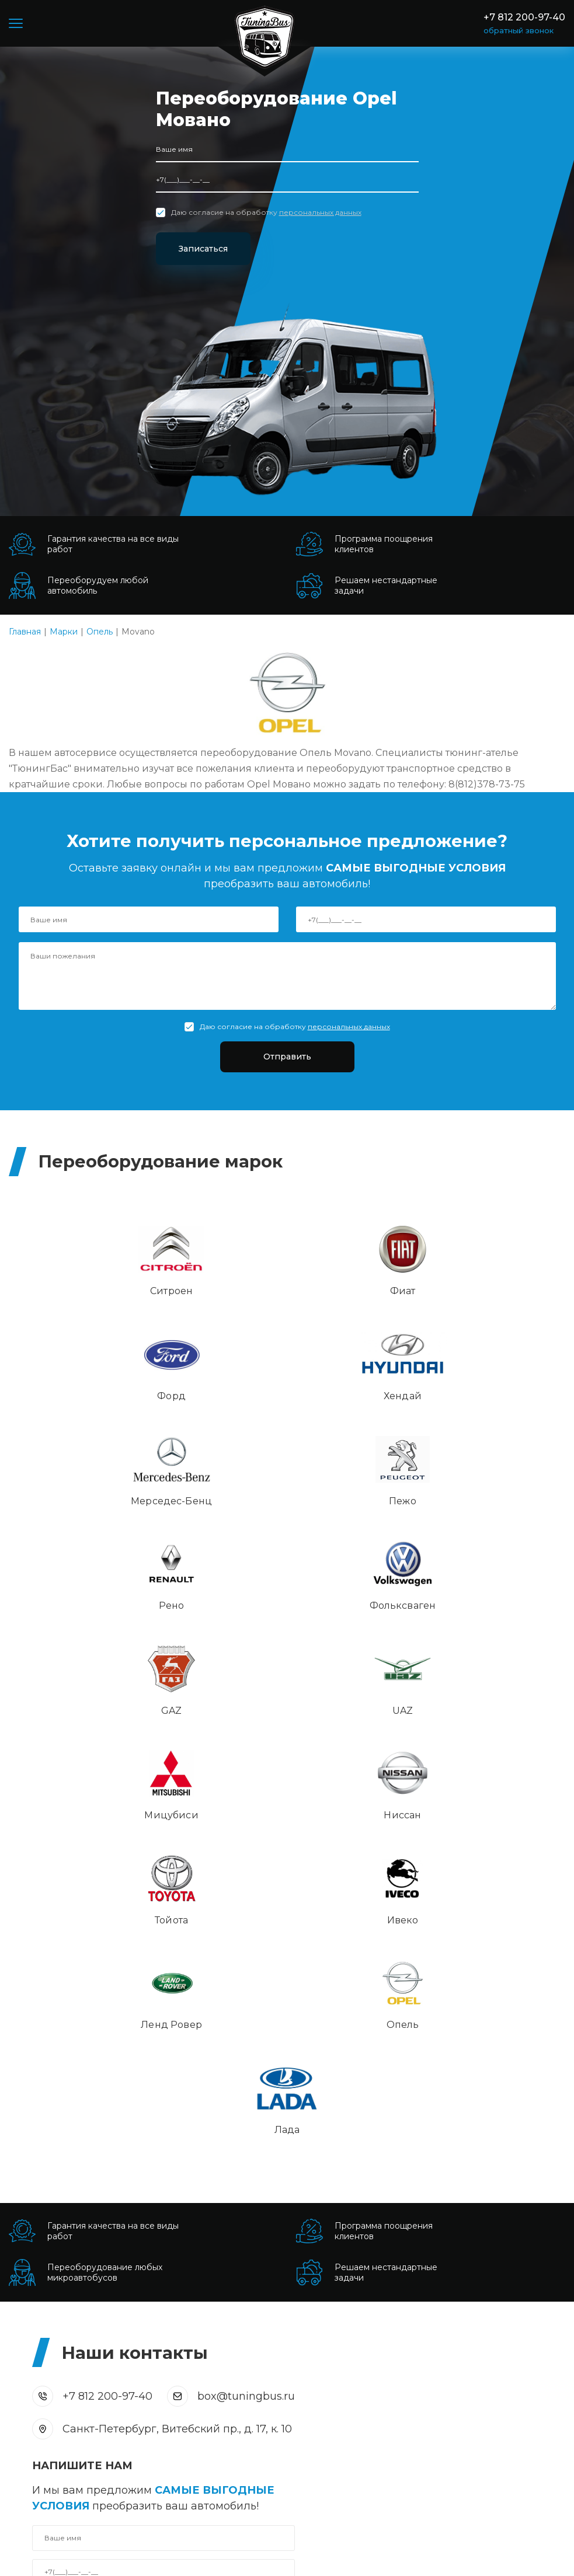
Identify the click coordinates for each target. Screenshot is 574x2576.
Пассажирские (40, 2318)
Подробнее (34, 2212)
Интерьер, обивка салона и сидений (374, 2135)
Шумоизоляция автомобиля (356, 2167)
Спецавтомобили (45, 2397)
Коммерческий (41, 2381)
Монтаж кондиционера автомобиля (373, 2214)
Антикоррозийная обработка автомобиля (386, 2246)
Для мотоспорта (44, 2349)
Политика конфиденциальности (157, 2559)
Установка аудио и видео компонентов (380, 2183)
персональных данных (320, 212)
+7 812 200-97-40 (524, 17)
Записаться (218, 248)
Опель (99, 631)
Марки (64, 631)
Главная (25, 631)
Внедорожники (42, 2412)
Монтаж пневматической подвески (371, 2230)
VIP (16, 2333)
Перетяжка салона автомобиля (363, 2199)
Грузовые (28, 2302)
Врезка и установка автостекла (363, 2151)
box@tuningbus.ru (246, 1796)
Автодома (30, 2365)
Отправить (287, 1059)
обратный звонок (518, 30)
